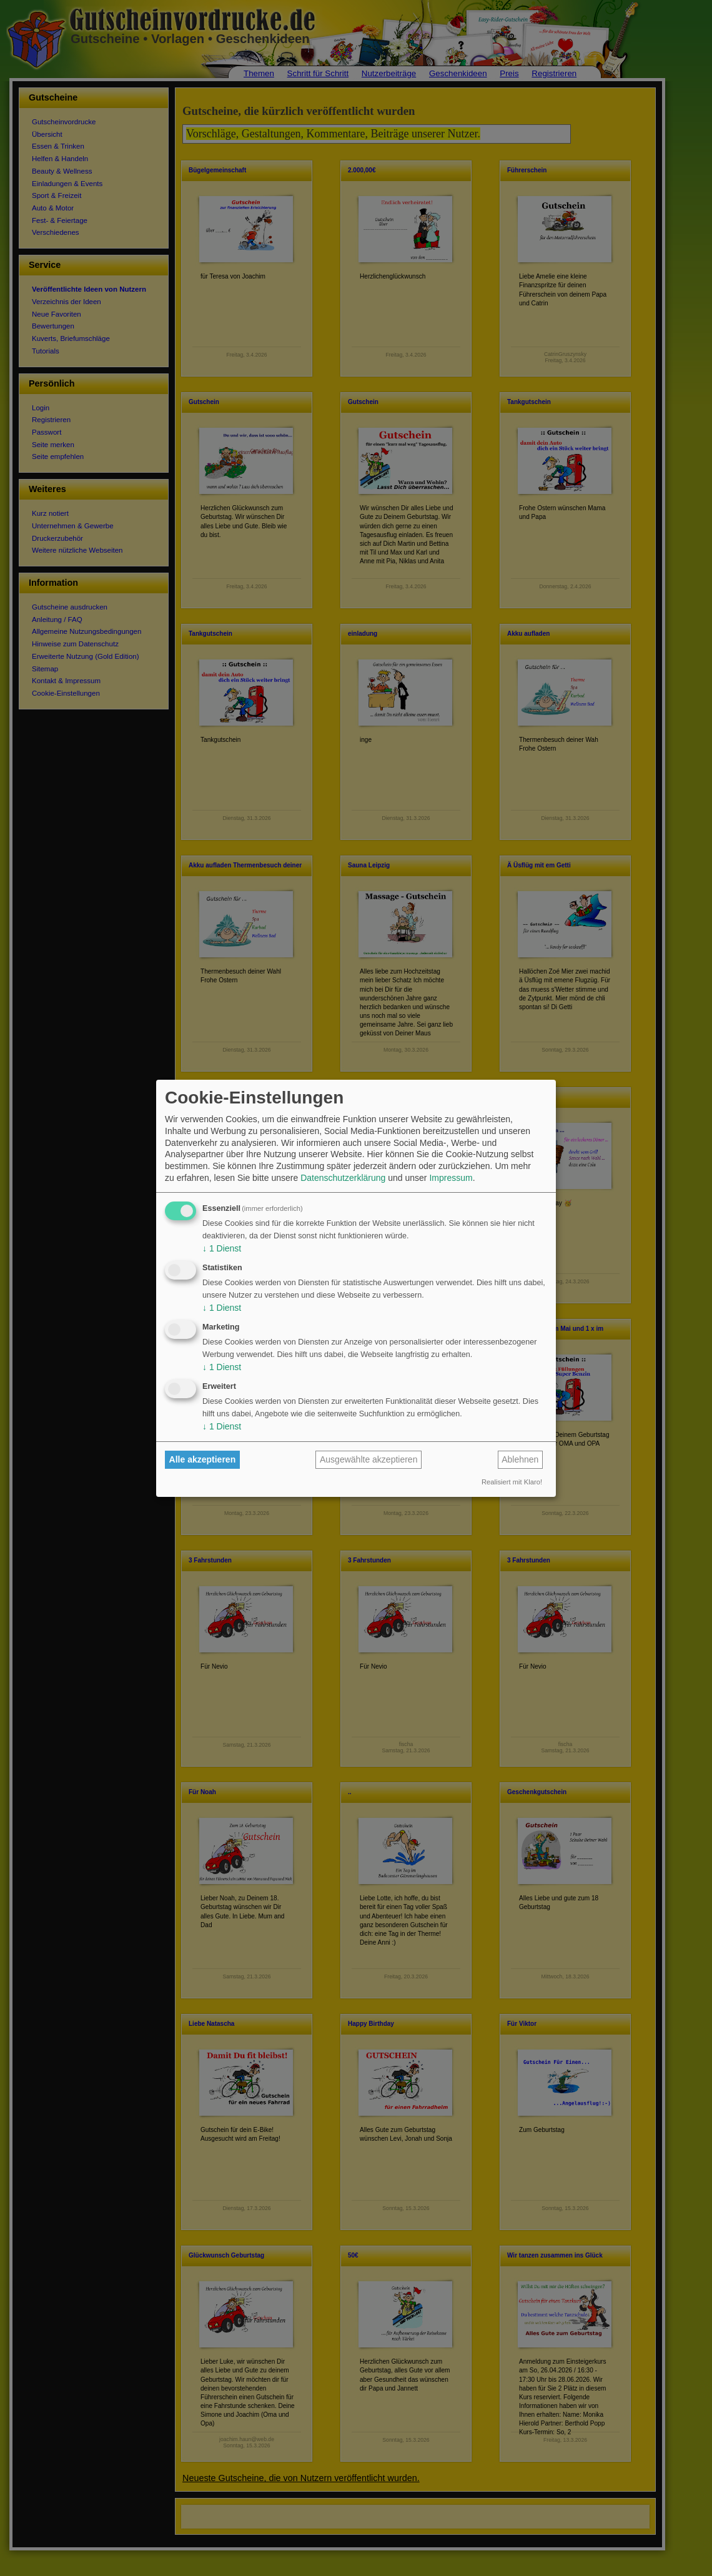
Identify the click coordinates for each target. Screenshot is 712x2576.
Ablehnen (520, 1459)
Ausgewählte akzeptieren (368, 1459)
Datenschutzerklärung (342, 1178)
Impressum (450, 1178)
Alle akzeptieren (202, 1459)
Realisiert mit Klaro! (512, 1482)
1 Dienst (221, 1248)
